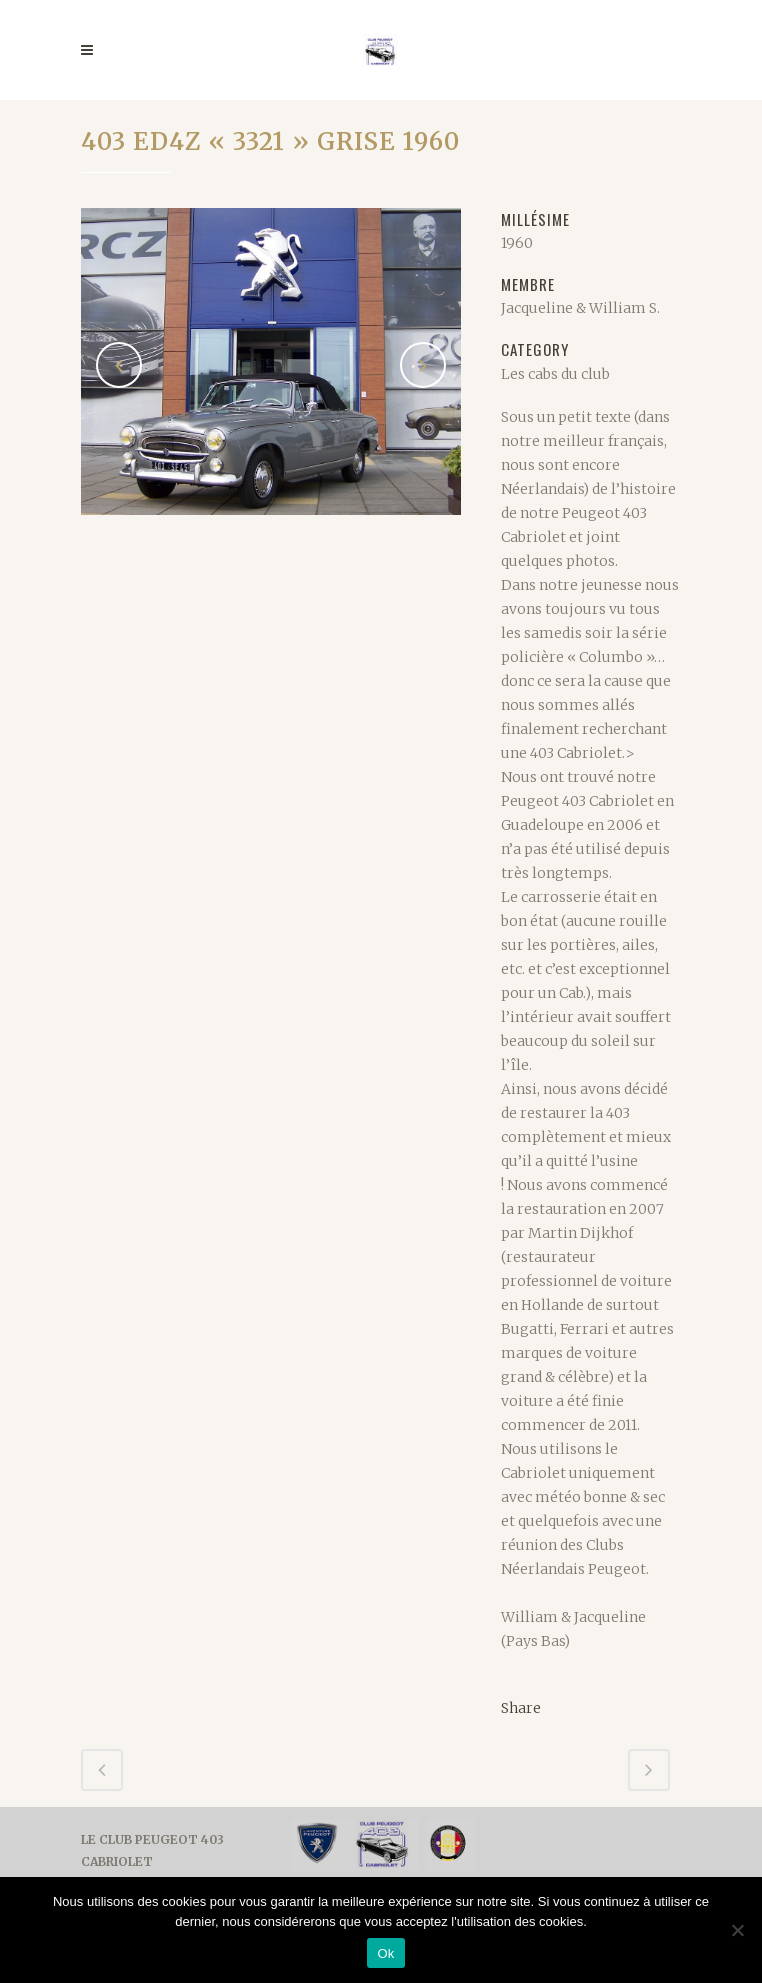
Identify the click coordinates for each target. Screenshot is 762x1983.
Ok (385, 1953)
